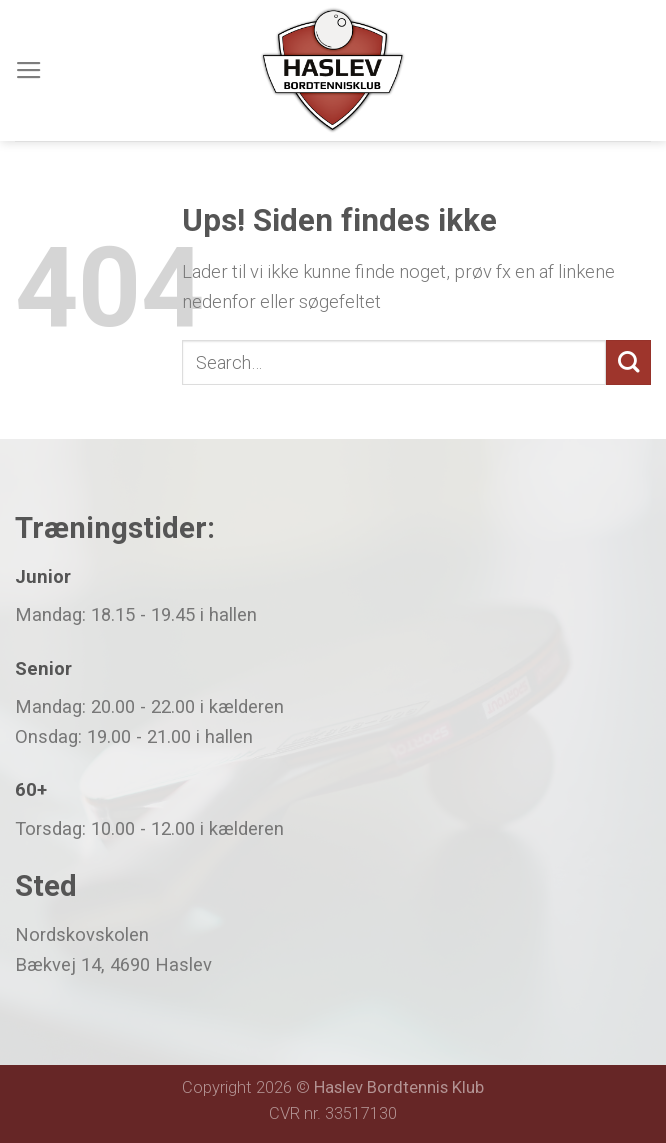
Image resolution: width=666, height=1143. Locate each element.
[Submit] (628, 362)
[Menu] (29, 71)
